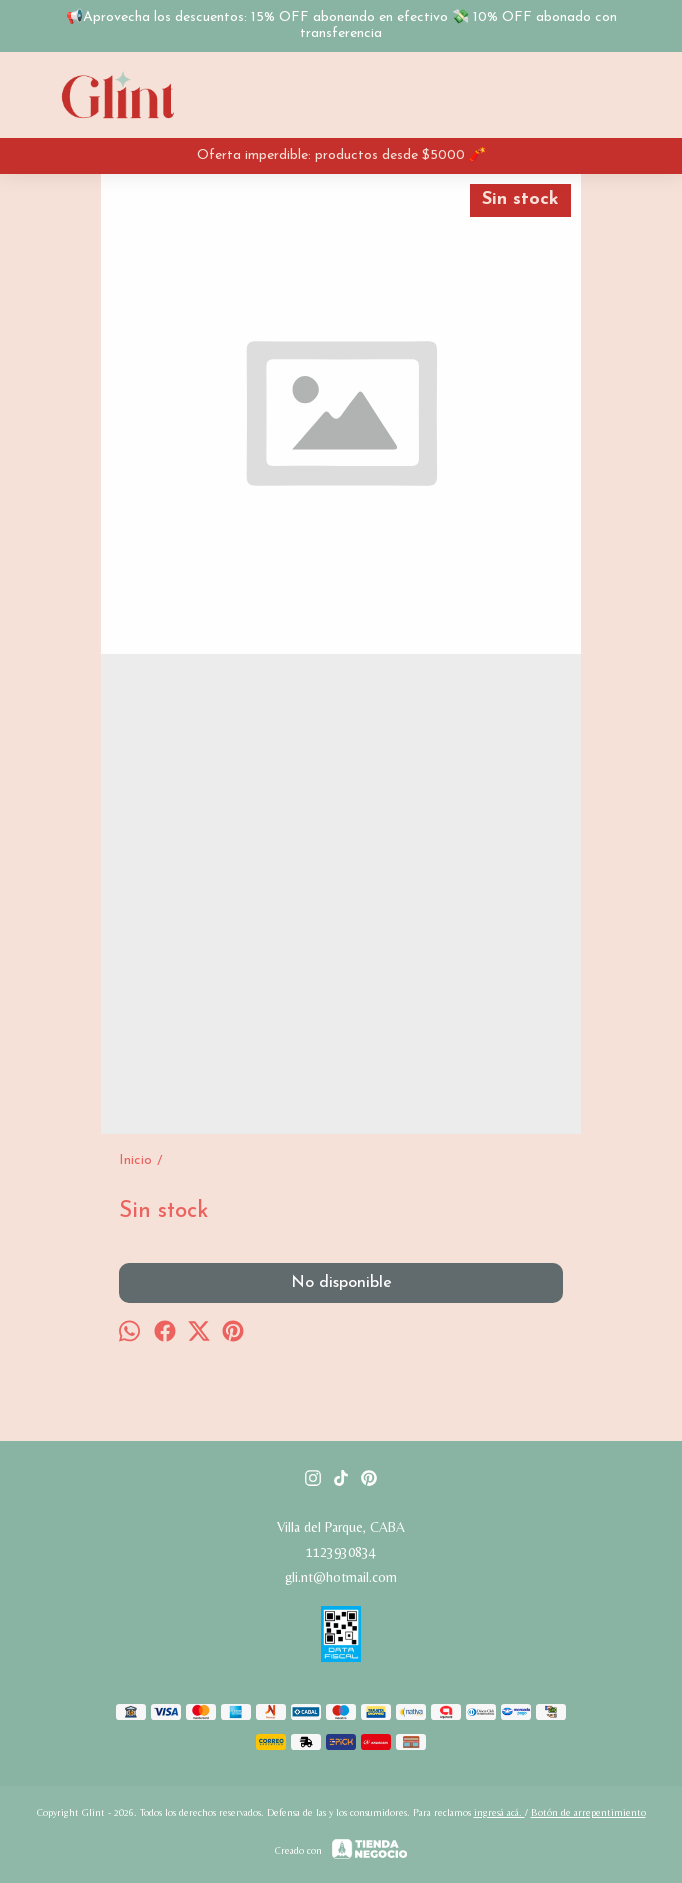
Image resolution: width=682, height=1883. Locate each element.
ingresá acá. (499, 1812)
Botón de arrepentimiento (588, 1812)
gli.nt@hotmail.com (341, 1577)
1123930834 (341, 1552)
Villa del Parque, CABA (341, 1527)
